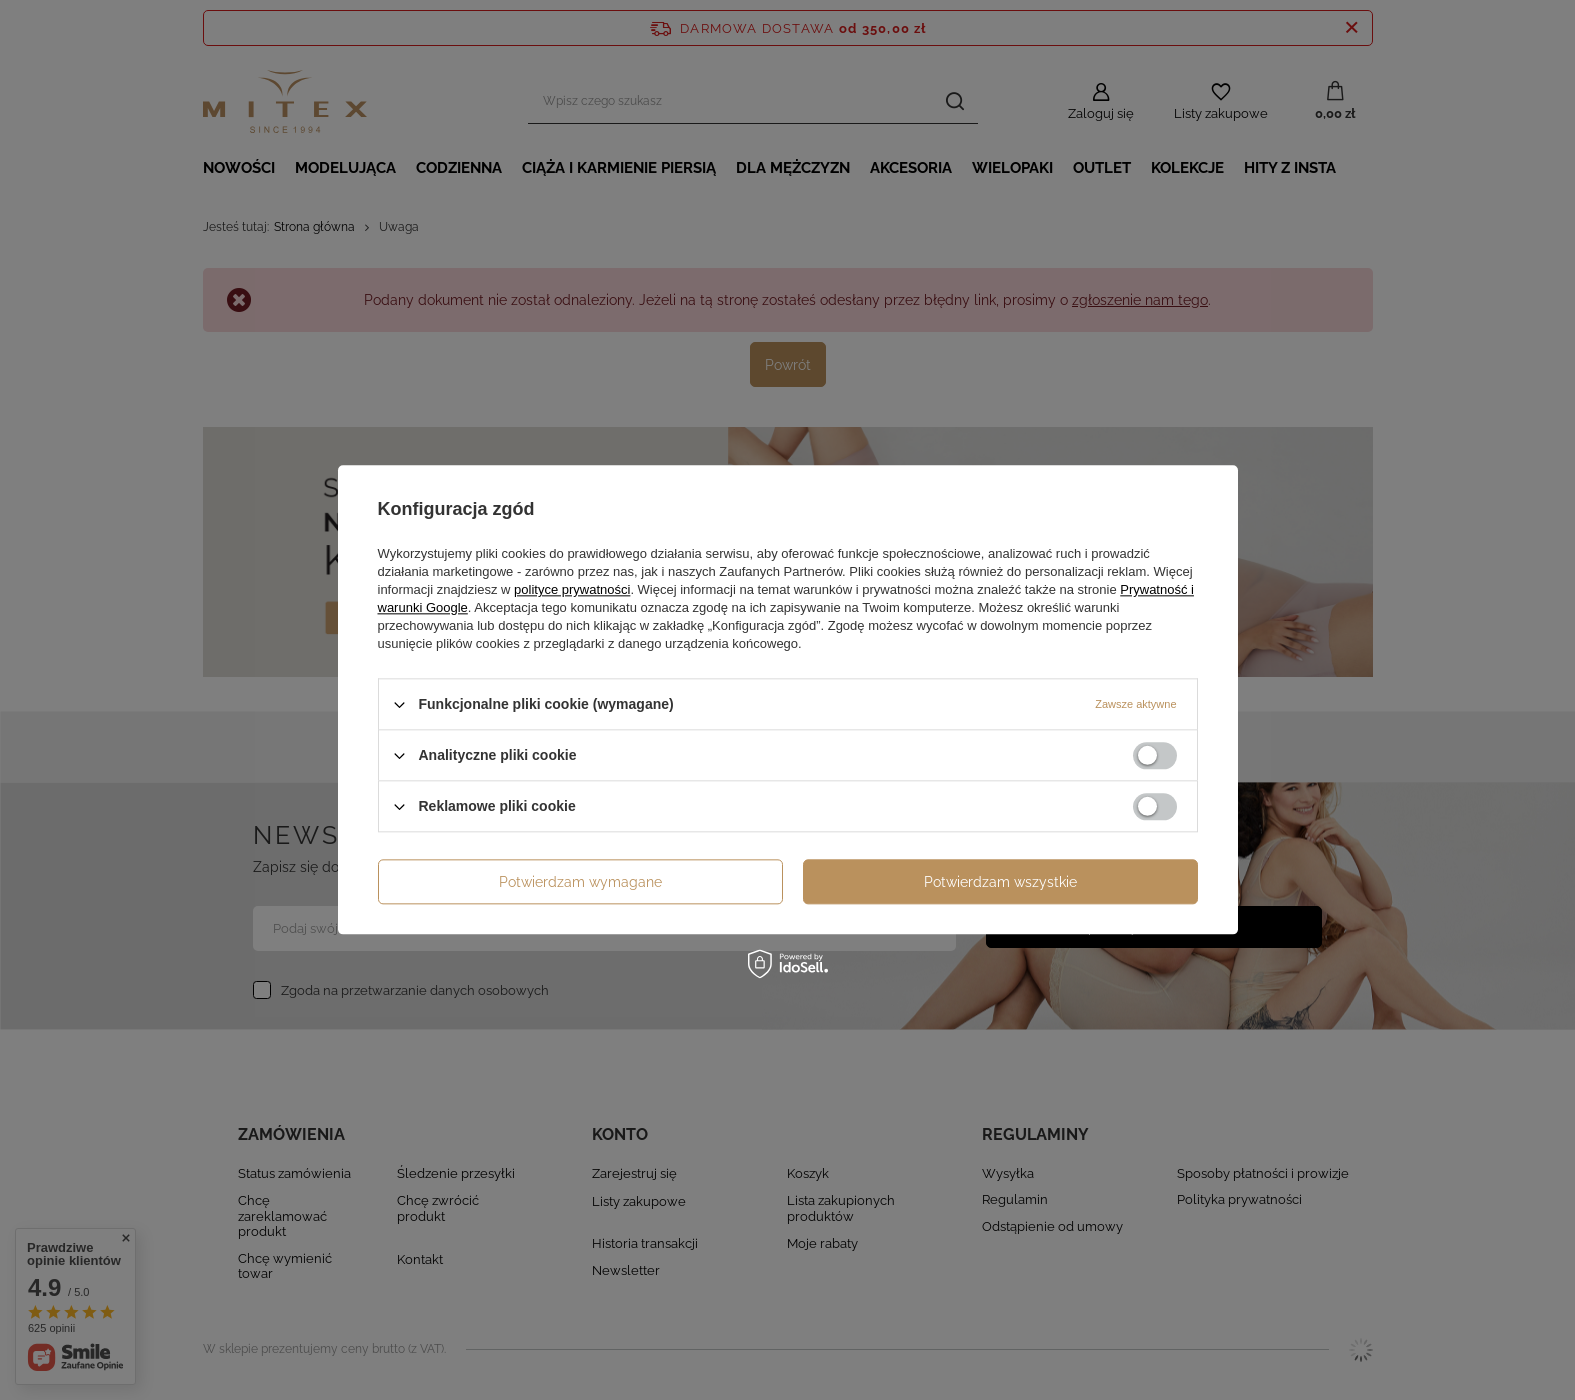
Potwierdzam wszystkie (1000, 882)
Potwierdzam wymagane (580, 882)
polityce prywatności (572, 589)
